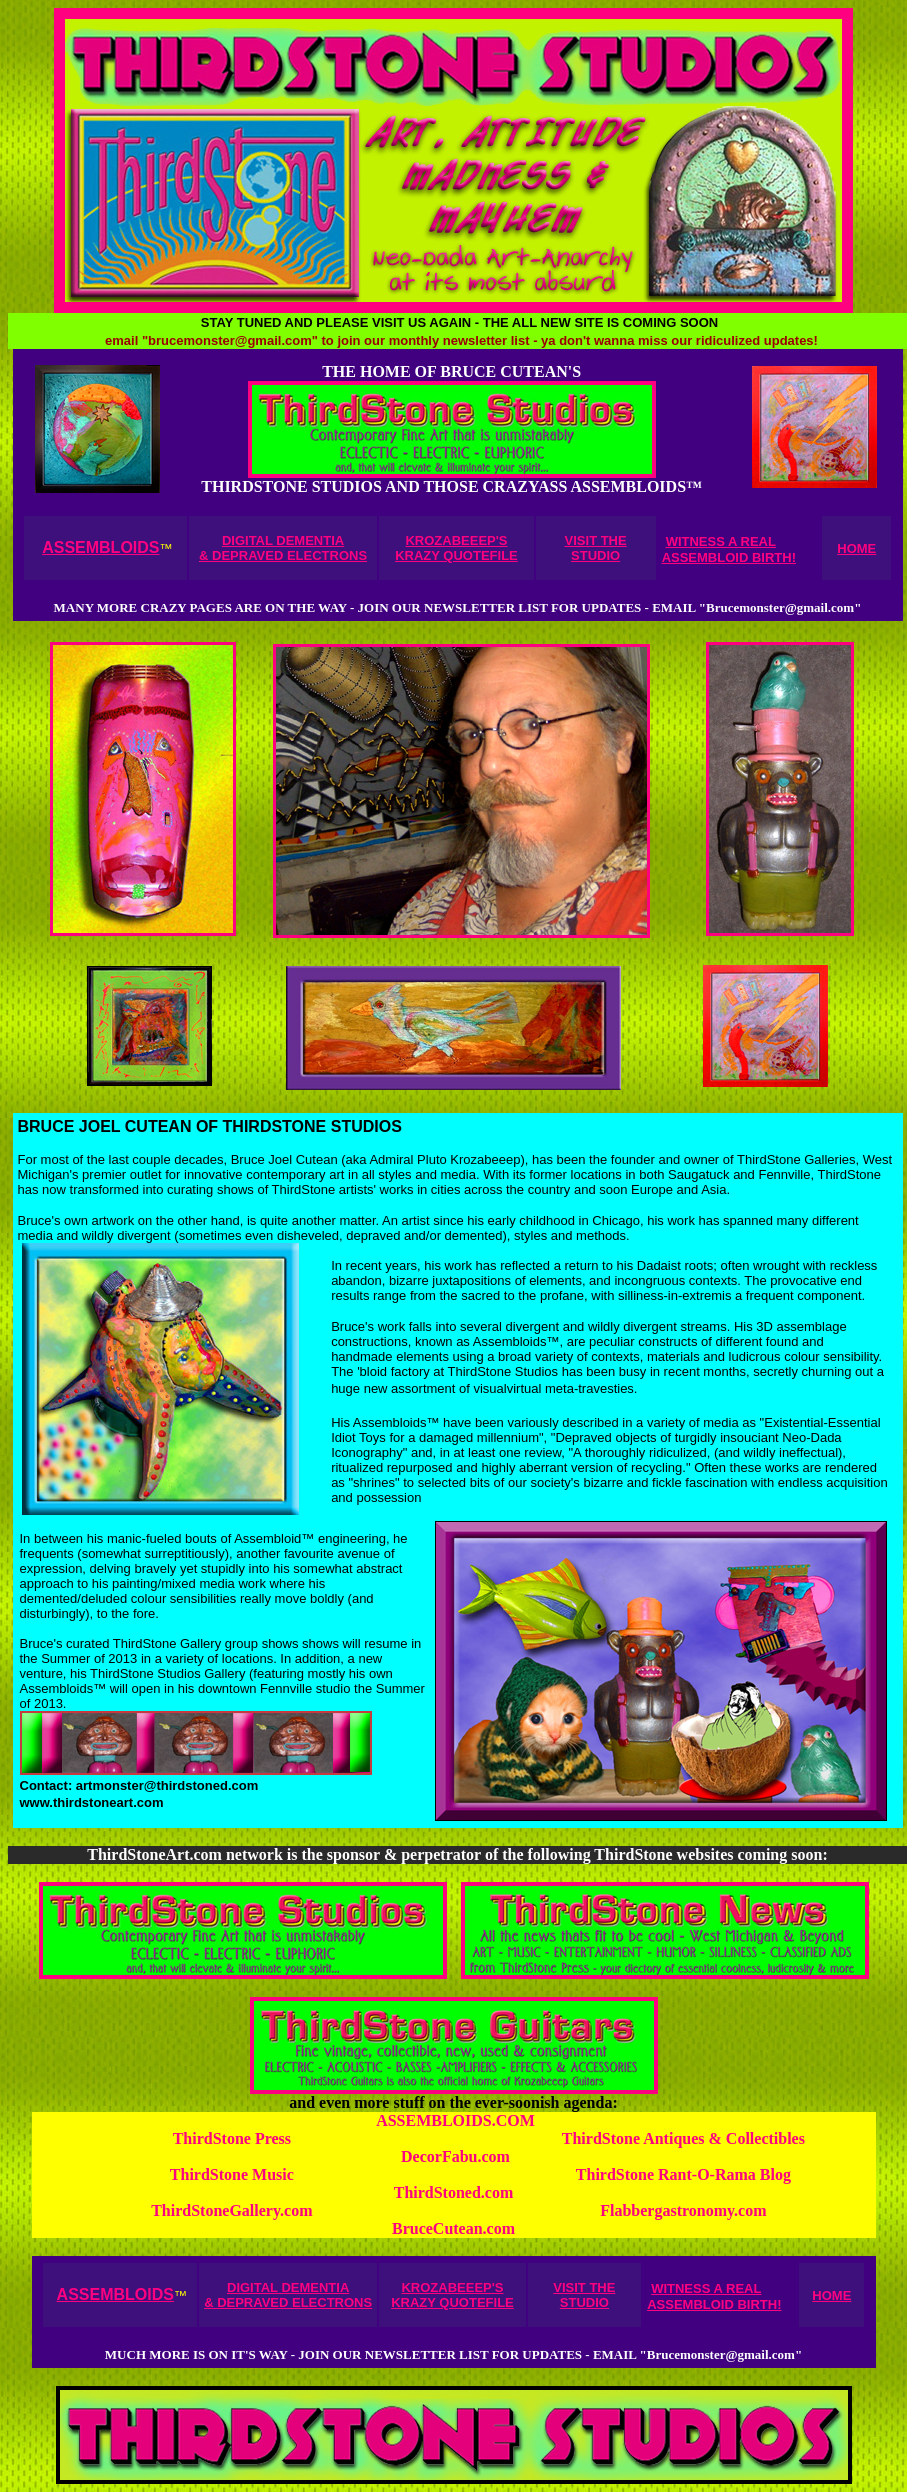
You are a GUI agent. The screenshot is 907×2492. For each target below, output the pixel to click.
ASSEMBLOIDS (100, 547)
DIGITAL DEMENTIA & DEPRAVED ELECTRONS (283, 548)
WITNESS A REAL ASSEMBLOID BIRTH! (729, 549)
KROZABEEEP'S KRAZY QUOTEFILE (456, 548)
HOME (856, 548)
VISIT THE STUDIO (596, 548)
